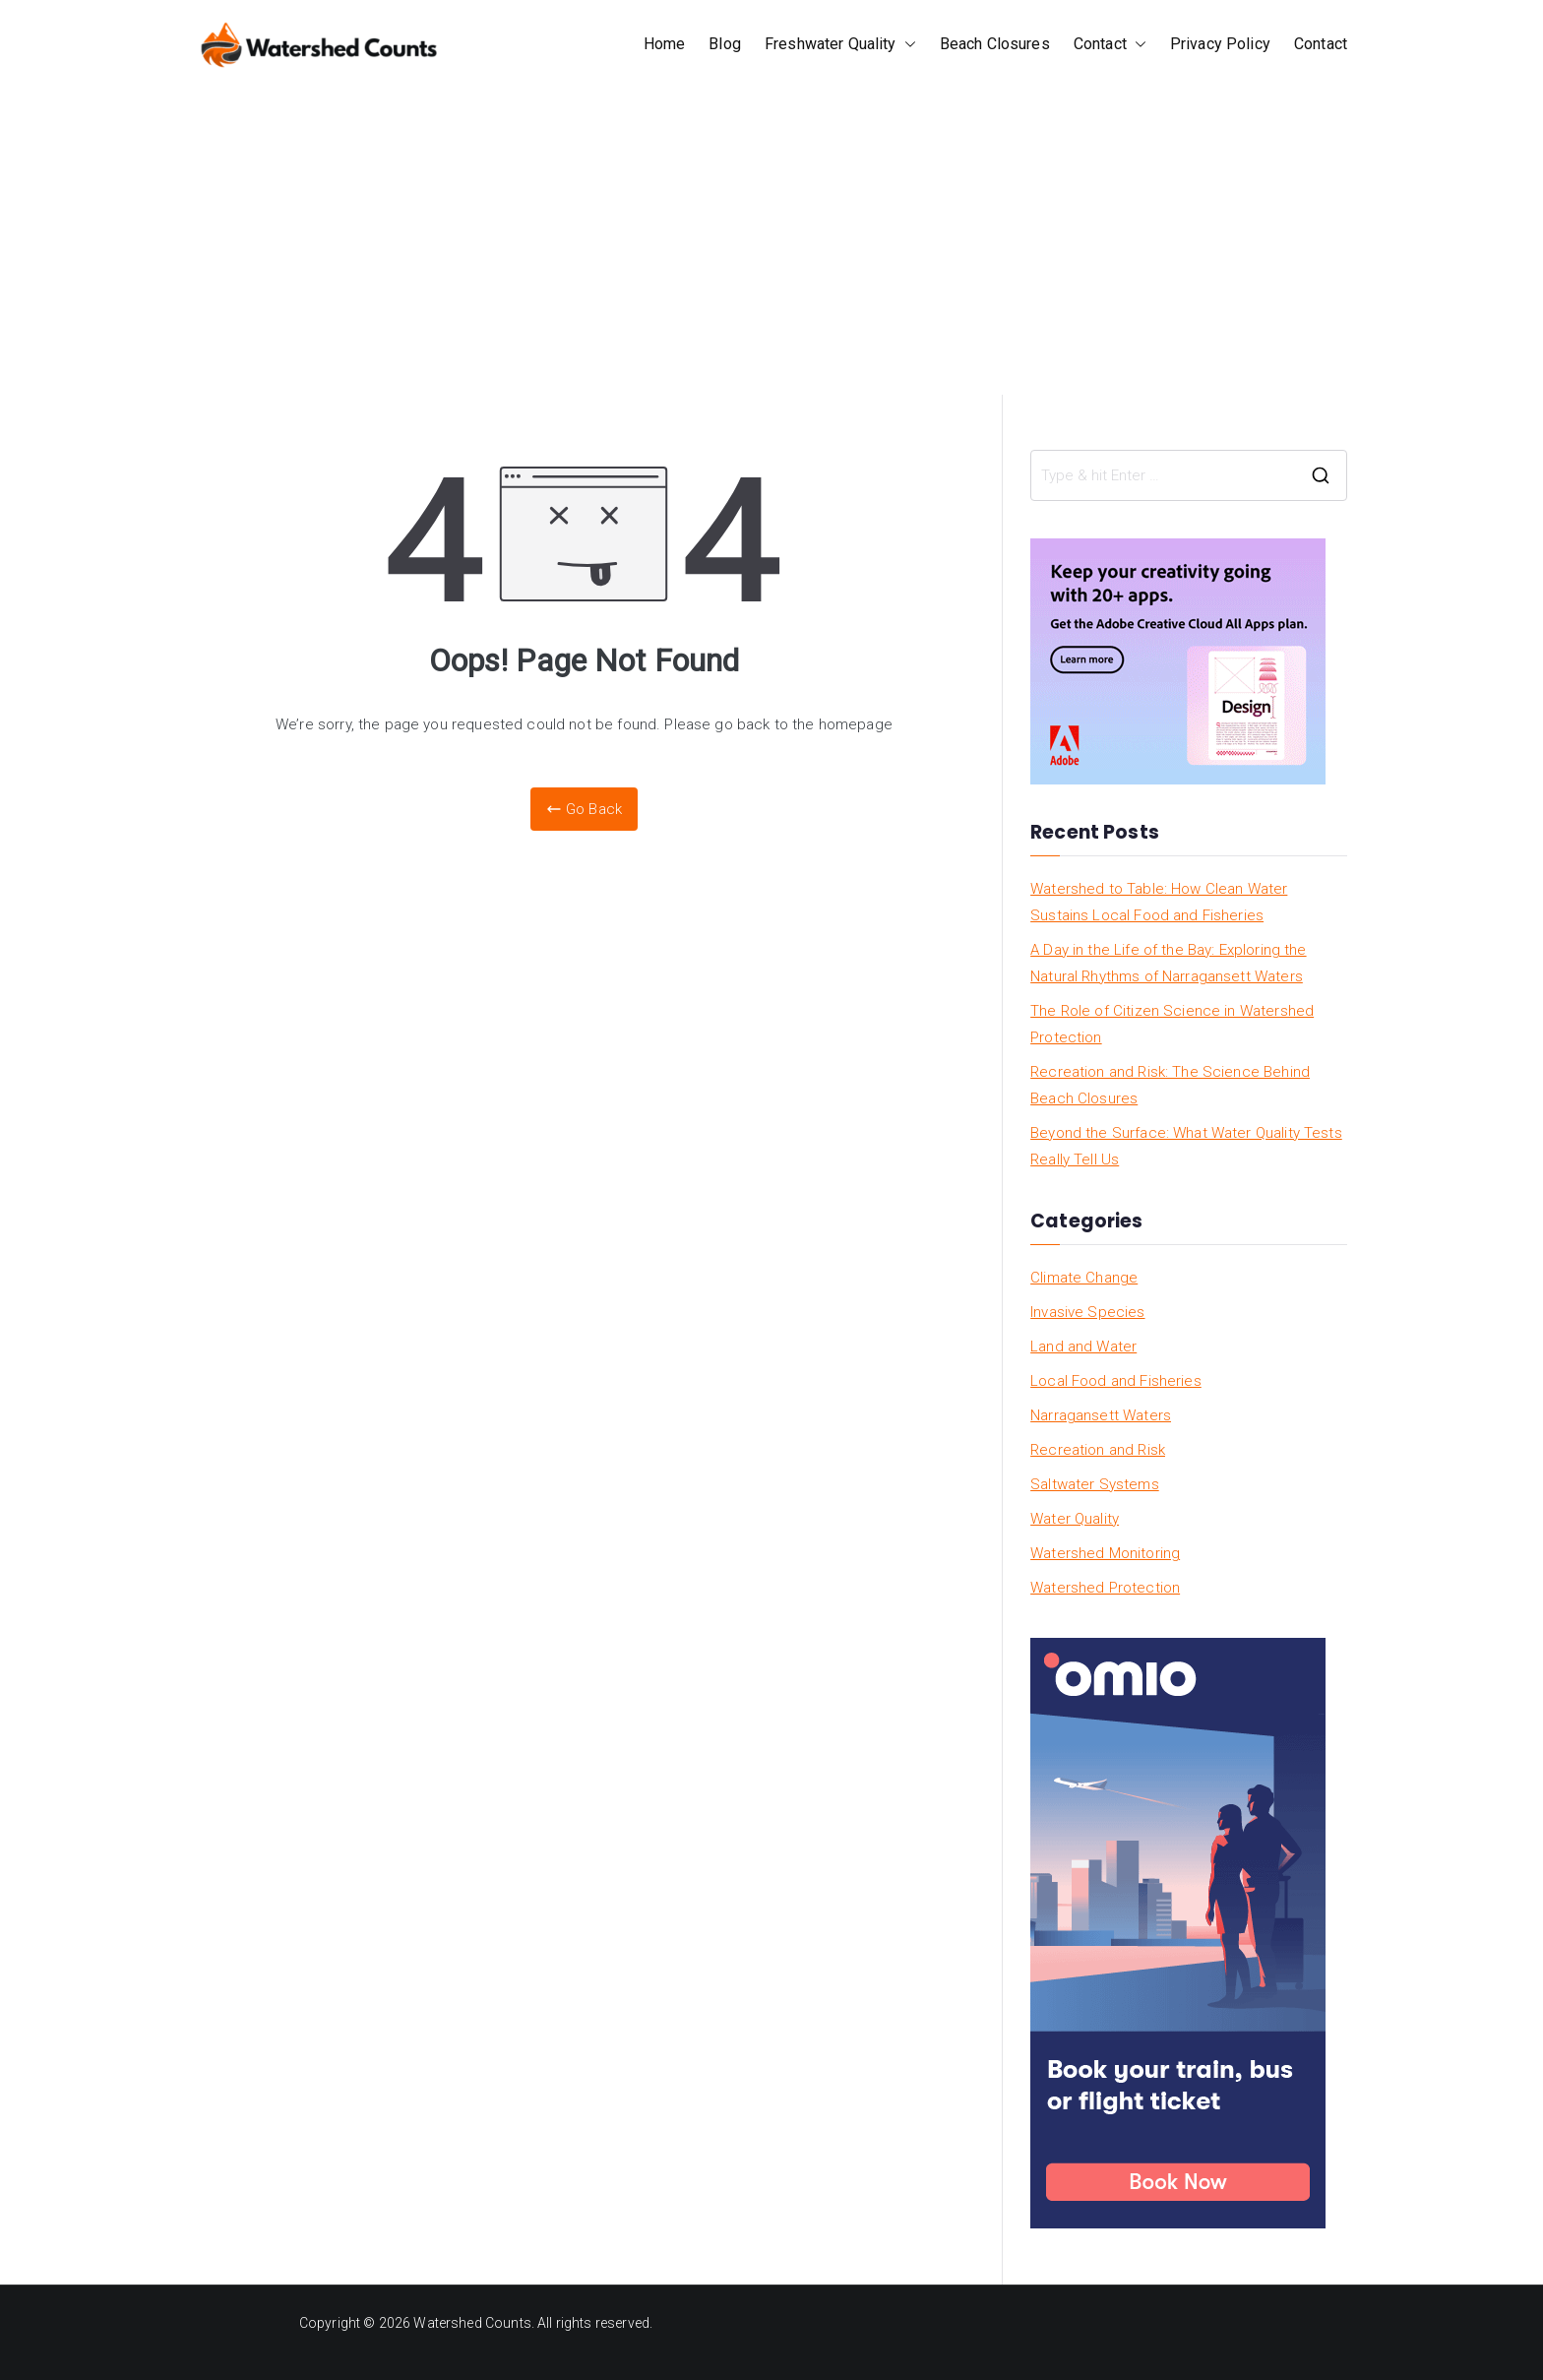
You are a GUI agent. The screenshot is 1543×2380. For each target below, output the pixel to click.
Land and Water (1083, 1346)
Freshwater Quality (840, 45)
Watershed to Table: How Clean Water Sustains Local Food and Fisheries (1158, 902)
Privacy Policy (1220, 43)
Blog (725, 43)
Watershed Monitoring (1105, 1553)
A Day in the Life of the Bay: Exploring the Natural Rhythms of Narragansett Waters (1168, 963)
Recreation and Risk (1097, 1450)
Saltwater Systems (1094, 1484)
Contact (1110, 45)
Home (665, 43)
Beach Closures (995, 43)
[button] (906, 45)
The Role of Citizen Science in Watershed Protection (1172, 1024)
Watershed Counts (471, 2323)
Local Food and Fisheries (1116, 1381)
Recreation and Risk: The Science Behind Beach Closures (1170, 1085)
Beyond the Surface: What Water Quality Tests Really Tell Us (1186, 1146)
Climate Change (1084, 1277)
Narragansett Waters (1100, 1415)
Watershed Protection (1105, 1588)
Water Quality (1074, 1519)
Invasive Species (1087, 1312)
